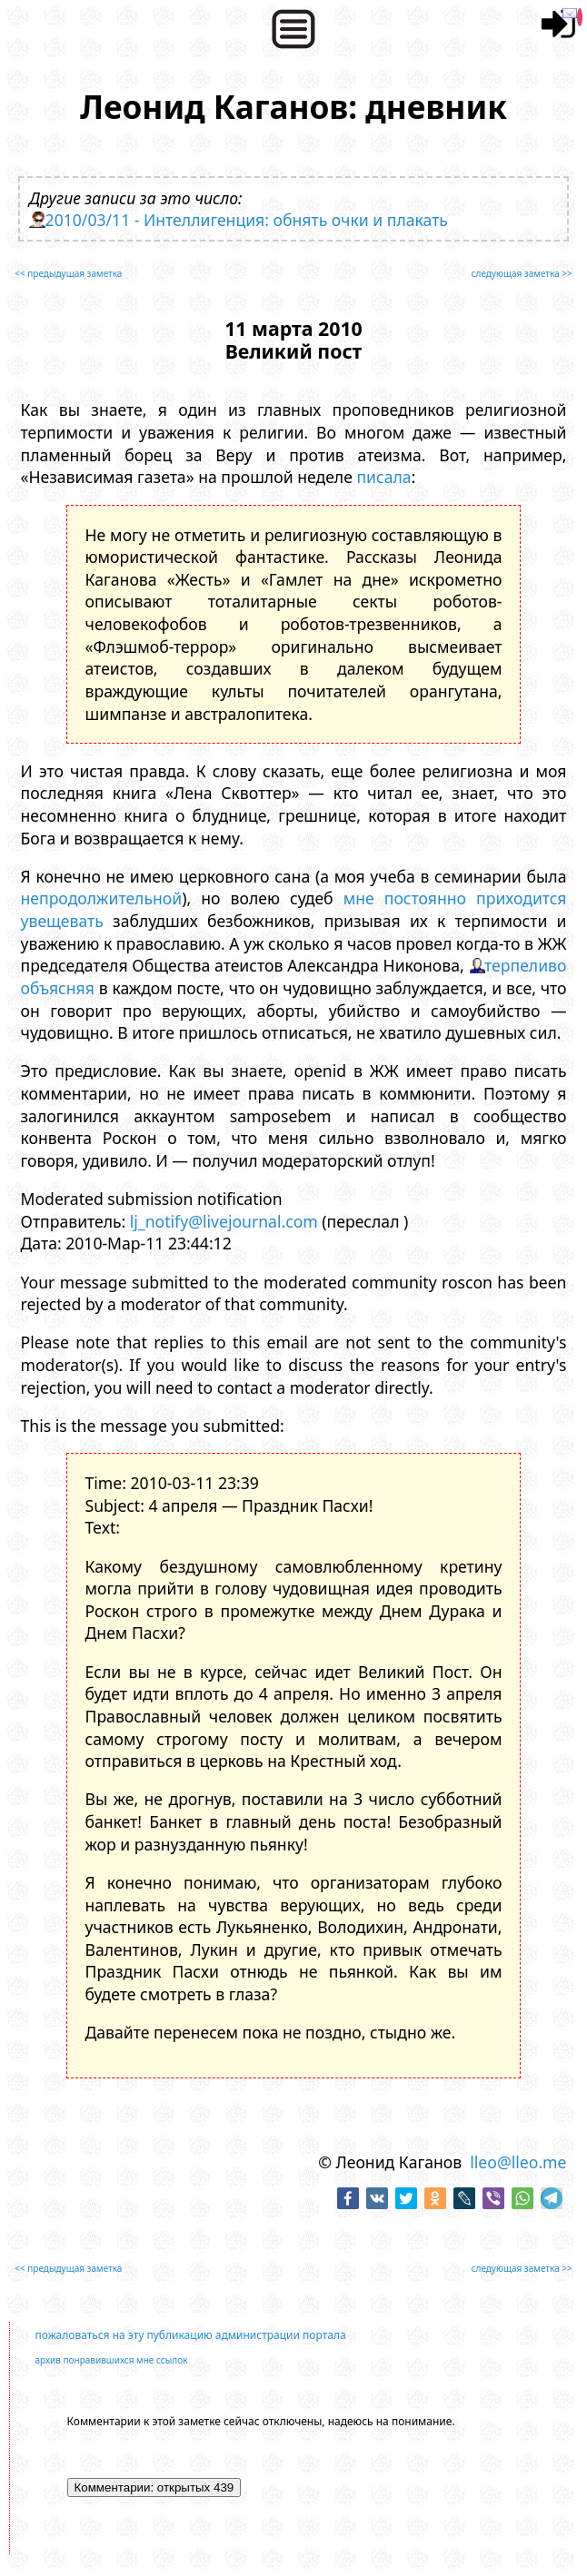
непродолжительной (102, 898)
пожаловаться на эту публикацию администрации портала (190, 2335)
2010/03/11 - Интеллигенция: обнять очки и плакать (246, 220)
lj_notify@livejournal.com (224, 1221)
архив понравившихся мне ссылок (111, 2360)
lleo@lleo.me (518, 2162)
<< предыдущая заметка (68, 273)
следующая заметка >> (522, 273)
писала (383, 477)
